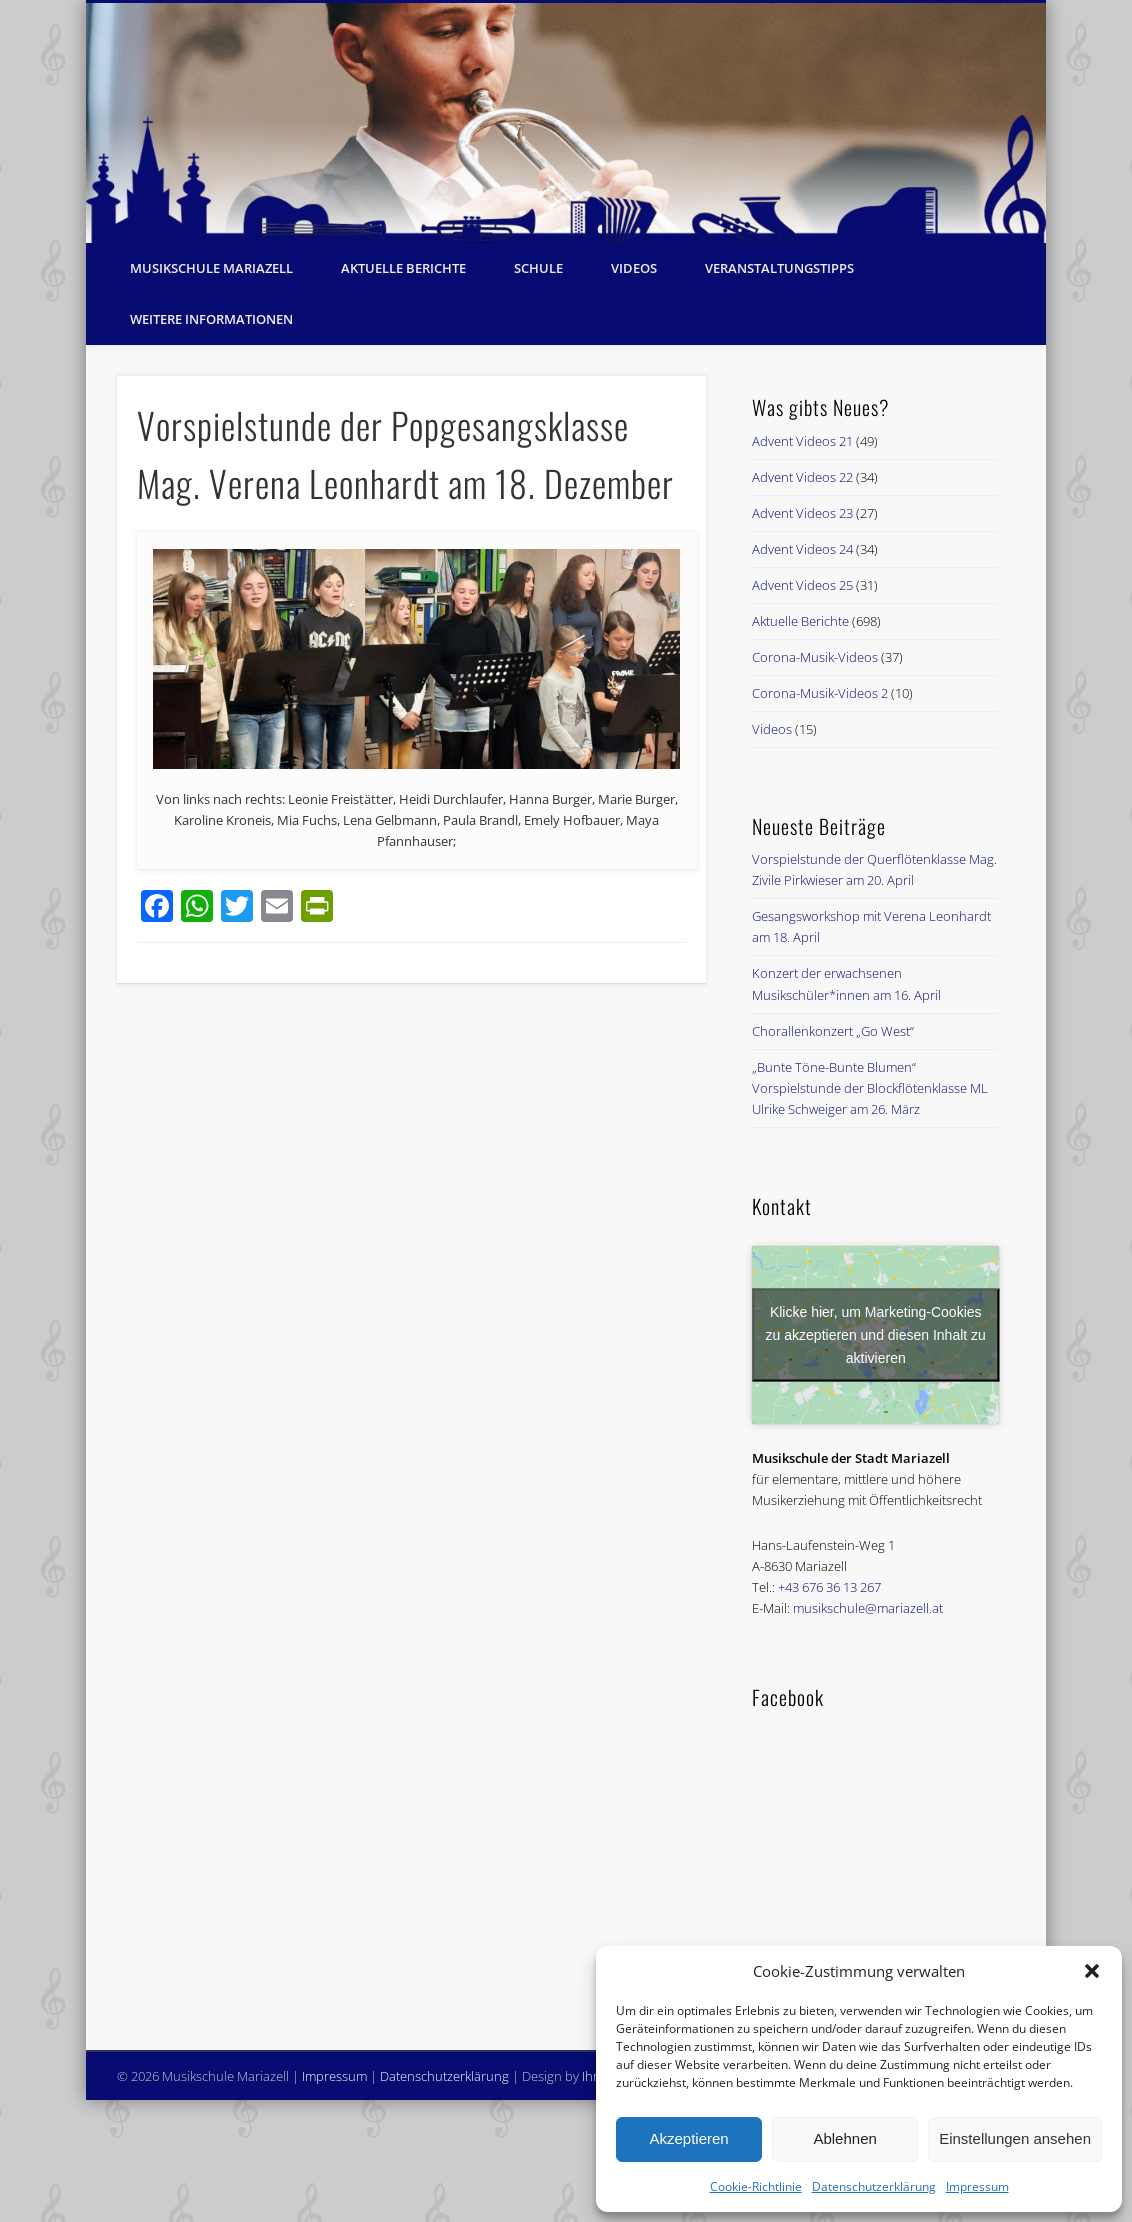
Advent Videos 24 (802, 549)
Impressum (977, 2186)
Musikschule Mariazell (211, 268)
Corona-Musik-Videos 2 (820, 693)
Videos (634, 268)
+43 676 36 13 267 (829, 1587)
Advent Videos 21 (802, 441)
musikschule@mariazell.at (868, 1608)
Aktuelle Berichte (403, 268)
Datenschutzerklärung (874, 2186)
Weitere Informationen (211, 319)
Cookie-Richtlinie (756, 2186)
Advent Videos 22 (802, 477)
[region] (566, 123)
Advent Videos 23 (802, 513)
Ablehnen (844, 2138)
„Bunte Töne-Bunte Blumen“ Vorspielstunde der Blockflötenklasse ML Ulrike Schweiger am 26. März (870, 1088)
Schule (538, 268)
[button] (1092, 1971)
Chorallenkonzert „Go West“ (833, 1031)
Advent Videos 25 (802, 585)
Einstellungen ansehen (1015, 2138)
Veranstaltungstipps (779, 268)
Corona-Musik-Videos (815, 657)
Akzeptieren (688, 2138)
